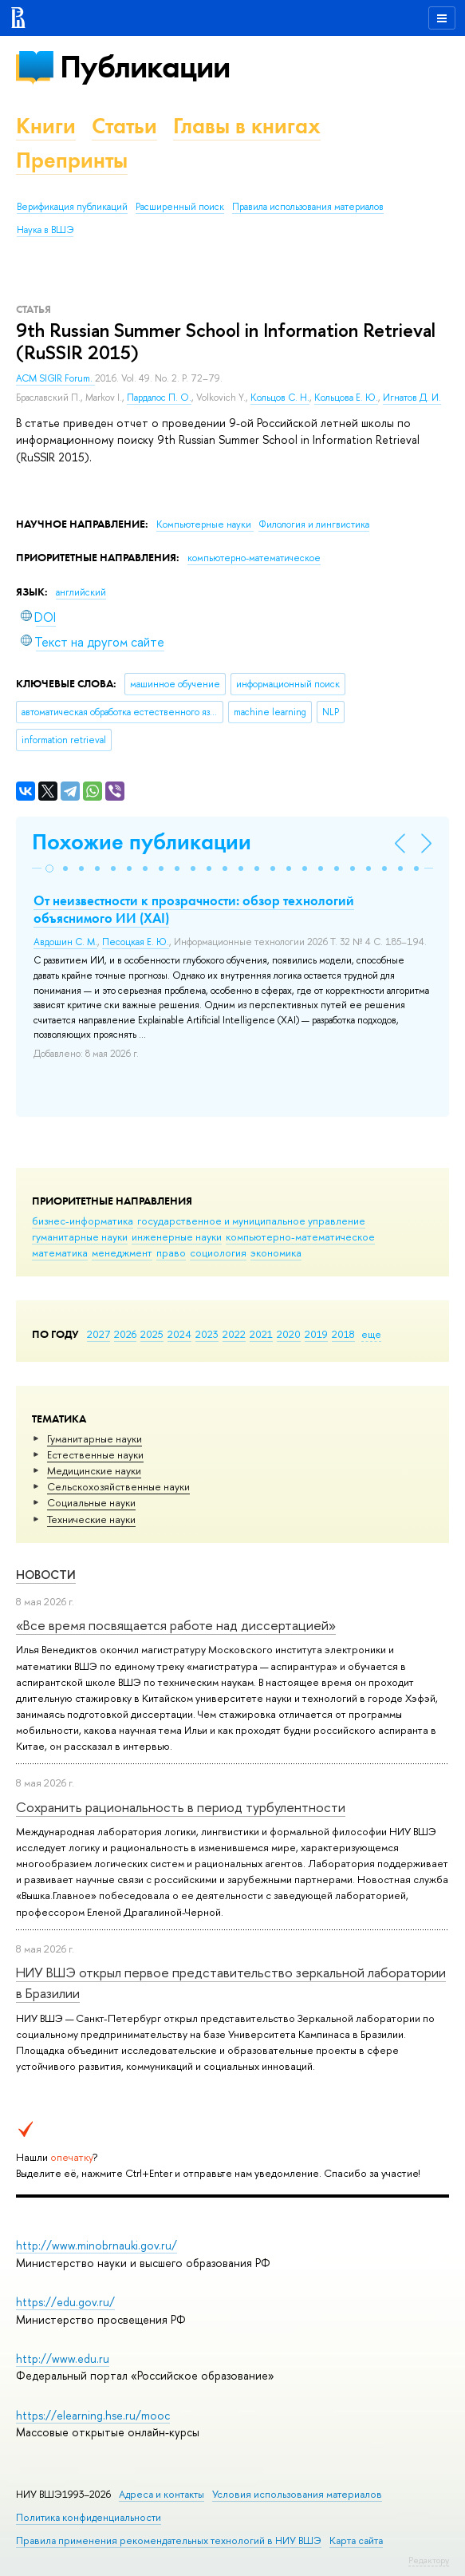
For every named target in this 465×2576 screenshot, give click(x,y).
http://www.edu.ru (62, 2358)
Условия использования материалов (297, 2494)
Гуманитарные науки (94, 1438)
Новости (46, 1574)
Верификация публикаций (72, 206)
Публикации (145, 66)
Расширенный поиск (180, 206)
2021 (261, 1334)
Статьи (124, 126)
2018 (343, 1334)
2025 (152, 1334)
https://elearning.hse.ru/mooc (93, 2415)
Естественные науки (95, 1454)
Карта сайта (356, 2540)
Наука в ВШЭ (45, 230)
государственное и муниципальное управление (251, 1220)
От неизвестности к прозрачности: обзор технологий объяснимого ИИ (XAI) (193, 909)
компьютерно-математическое (300, 1236)
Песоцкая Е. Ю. (135, 942)
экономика (275, 1252)
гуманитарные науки (80, 1236)
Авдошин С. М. (65, 942)
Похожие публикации (141, 842)
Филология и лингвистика (313, 524)
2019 (316, 1334)
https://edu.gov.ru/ (65, 2301)
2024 (179, 1334)
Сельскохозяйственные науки (118, 1486)
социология (218, 1252)
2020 (289, 1334)
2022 (234, 1334)
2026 (125, 1334)
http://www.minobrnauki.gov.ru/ (96, 2245)
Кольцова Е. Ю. (346, 397)
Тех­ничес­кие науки (91, 1519)
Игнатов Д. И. (412, 397)
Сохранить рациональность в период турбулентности (180, 1807)
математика (60, 1252)
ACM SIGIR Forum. (55, 378)
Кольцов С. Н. (279, 397)
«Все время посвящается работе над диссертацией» (176, 1625)
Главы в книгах (247, 126)
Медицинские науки (94, 1470)
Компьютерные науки (205, 524)
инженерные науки (177, 1236)
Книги (46, 126)
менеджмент (122, 1252)
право (171, 1252)
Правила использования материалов (308, 206)
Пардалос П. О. (159, 397)
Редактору (428, 2560)
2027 (98, 1334)
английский (81, 592)
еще (371, 1334)
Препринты (72, 160)
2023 (207, 1334)
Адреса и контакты (161, 2494)
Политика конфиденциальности (88, 2517)
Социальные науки (91, 1502)
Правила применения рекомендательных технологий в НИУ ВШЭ (168, 2540)
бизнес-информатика (82, 1220)
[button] (49, 868)
